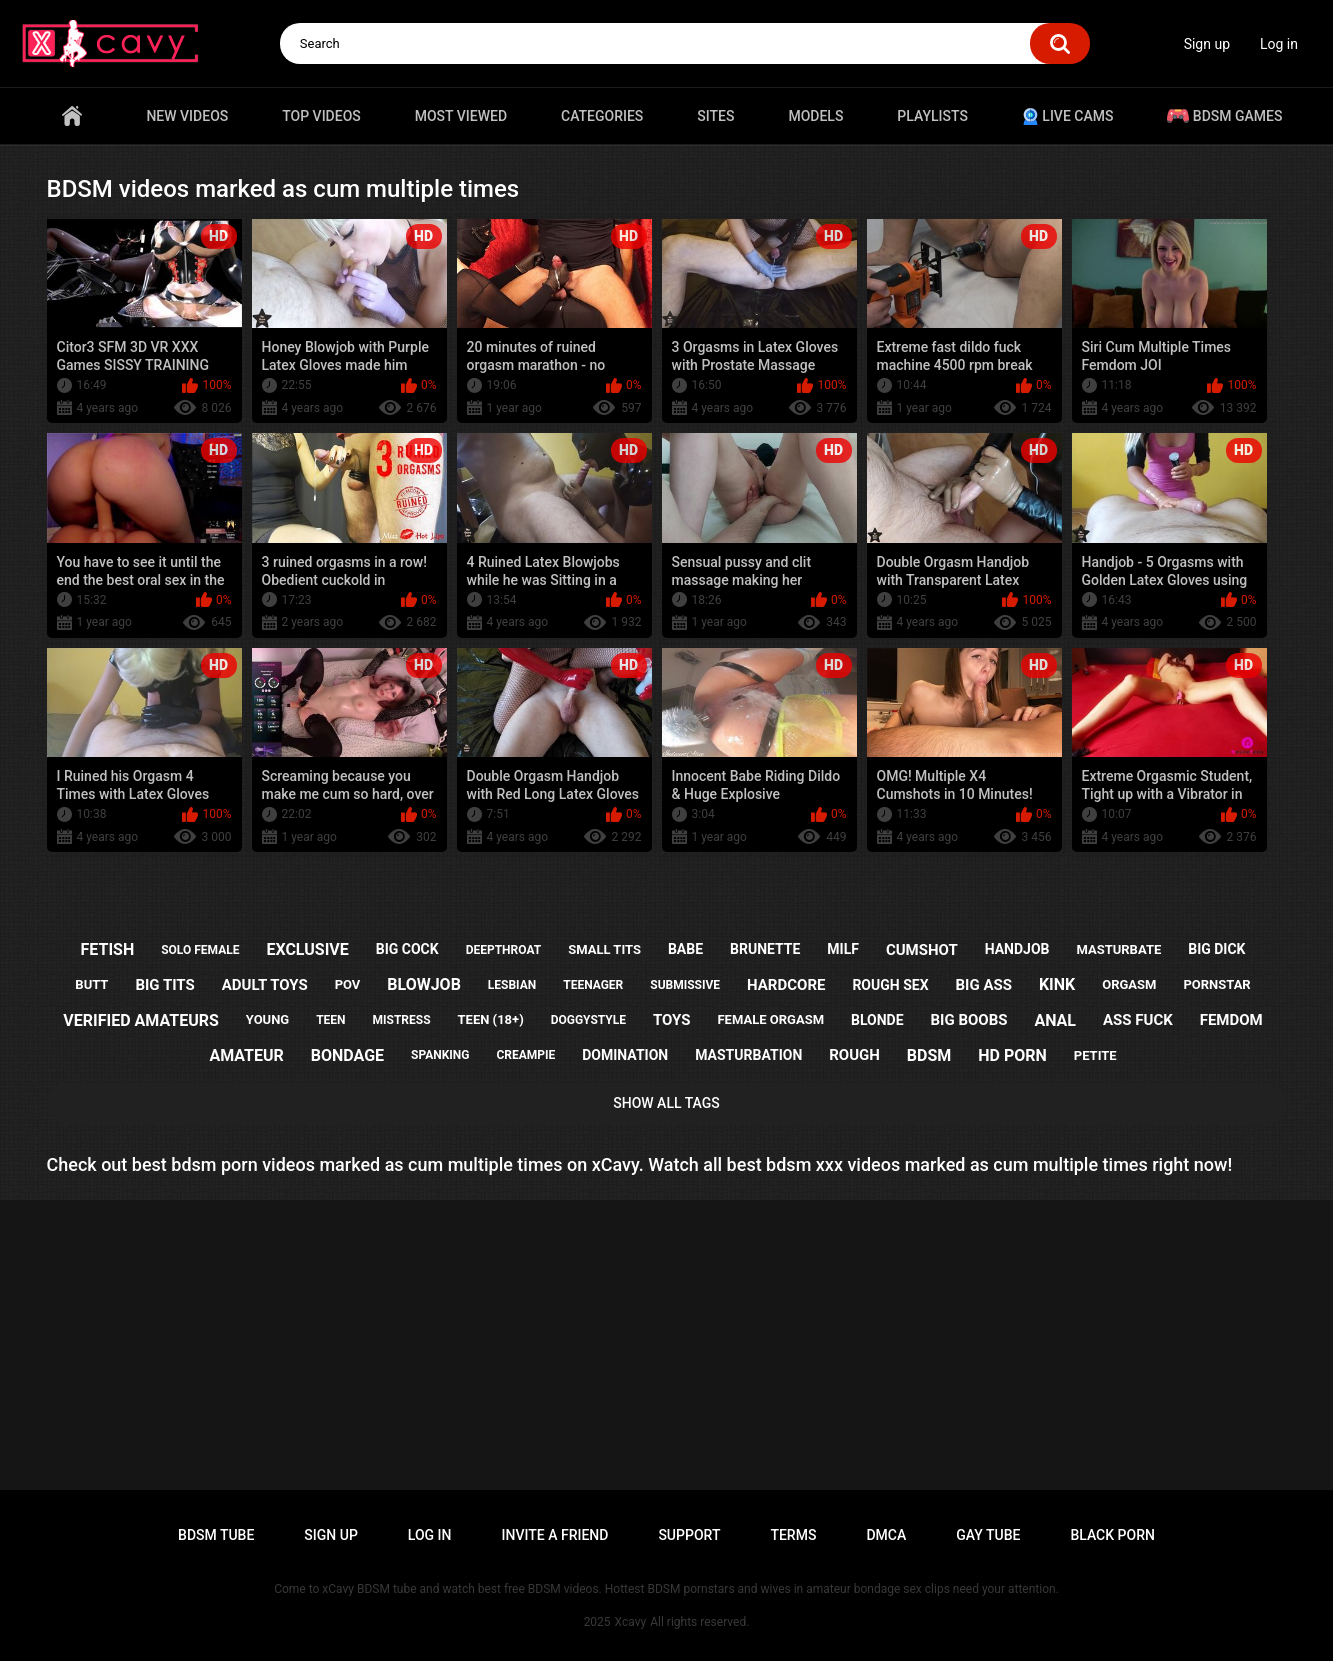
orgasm (1129, 984)
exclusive (307, 949)
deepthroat (504, 950)
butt (91, 984)
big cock (407, 949)
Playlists (932, 116)
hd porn (1012, 1055)
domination (625, 1055)
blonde (877, 1020)
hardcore (786, 985)
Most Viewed (461, 116)
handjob (1017, 949)
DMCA (886, 1535)
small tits (604, 949)
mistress (402, 1020)
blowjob (424, 984)
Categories (602, 116)
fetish (108, 949)
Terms (793, 1535)
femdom (1231, 1020)
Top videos (321, 116)
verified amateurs (140, 1020)
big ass (983, 985)
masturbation (748, 1055)
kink (1057, 984)
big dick (1216, 949)
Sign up (1207, 44)
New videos (187, 116)
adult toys (265, 985)
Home (72, 116)
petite (1095, 1055)
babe (685, 949)
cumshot (922, 950)
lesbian (512, 985)
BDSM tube (216, 1535)
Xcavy (631, 1622)
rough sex (890, 985)
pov (348, 984)
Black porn (1112, 1535)
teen (330, 1020)
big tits (164, 985)
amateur (246, 1055)
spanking (440, 1055)
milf (843, 949)
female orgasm (770, 1019)
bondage (347, 1055)
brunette (765, 949)
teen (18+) (491, 1019)
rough (854, 1055)
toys (672, 1020)
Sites (715, 116)
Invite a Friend (555, 1535)
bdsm (929, 1055)
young (267, 1019)
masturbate (1118, 949)
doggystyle (588, 1020)
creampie (525, 1055)
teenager (593, 985)
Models (815, 116)
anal (1055, 1020)
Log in (1279, 44)
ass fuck (1138, 1020)
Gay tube (988, 1535)
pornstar (1216, 984)
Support (689, 1535)
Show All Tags (666, 1103)
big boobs (969, 1020)
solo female (200, 950)
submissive (685, 985)
